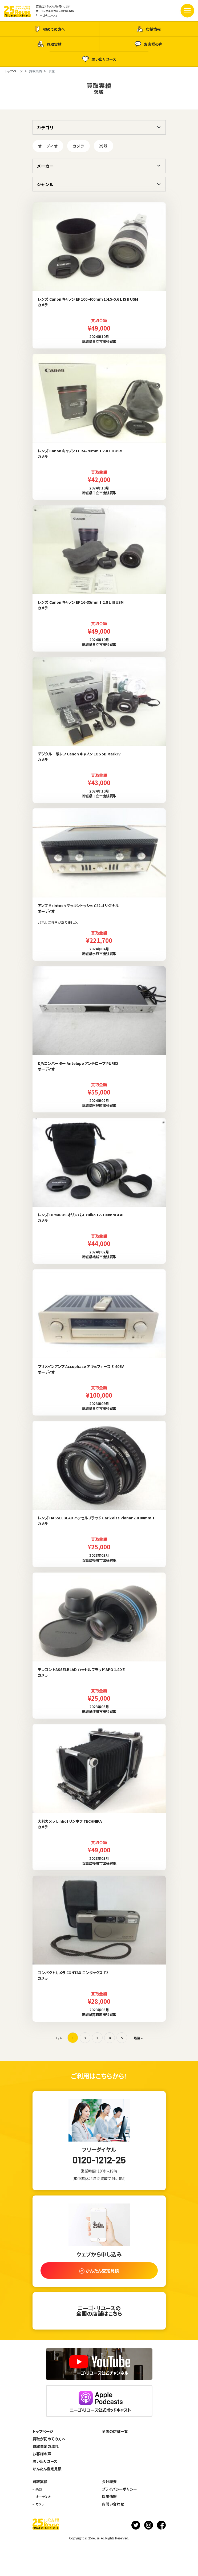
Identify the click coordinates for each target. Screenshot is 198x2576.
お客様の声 (149, 44)
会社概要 (109, 2481)
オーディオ (48, 146)
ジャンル (45, 184)
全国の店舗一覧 (115, 2431)
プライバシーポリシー (119, 2489)
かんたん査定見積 (47, 2468)
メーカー (45, 166)
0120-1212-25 (99, 2160)
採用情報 (109, 2496)
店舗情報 (148, 29)
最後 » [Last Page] (138, 2038)
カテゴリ (45, 127)
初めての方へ (49, 29)
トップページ (43, 2431)
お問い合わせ (113, 2504)
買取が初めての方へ (49, 2438)
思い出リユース (99, 59)
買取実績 (49, 44)
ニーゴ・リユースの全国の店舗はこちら (99, 2310)
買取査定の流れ (46, 2446)
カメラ (78, 146)
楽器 (103, 146)
